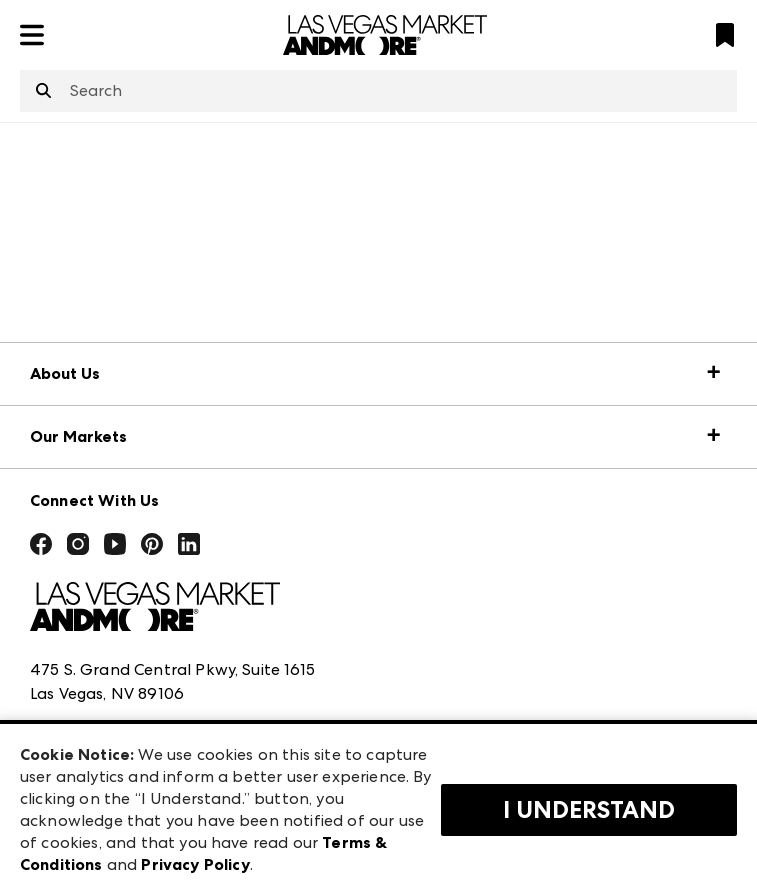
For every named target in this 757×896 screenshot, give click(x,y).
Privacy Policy (195, 864)
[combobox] (378, 91)
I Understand (589, 810)
